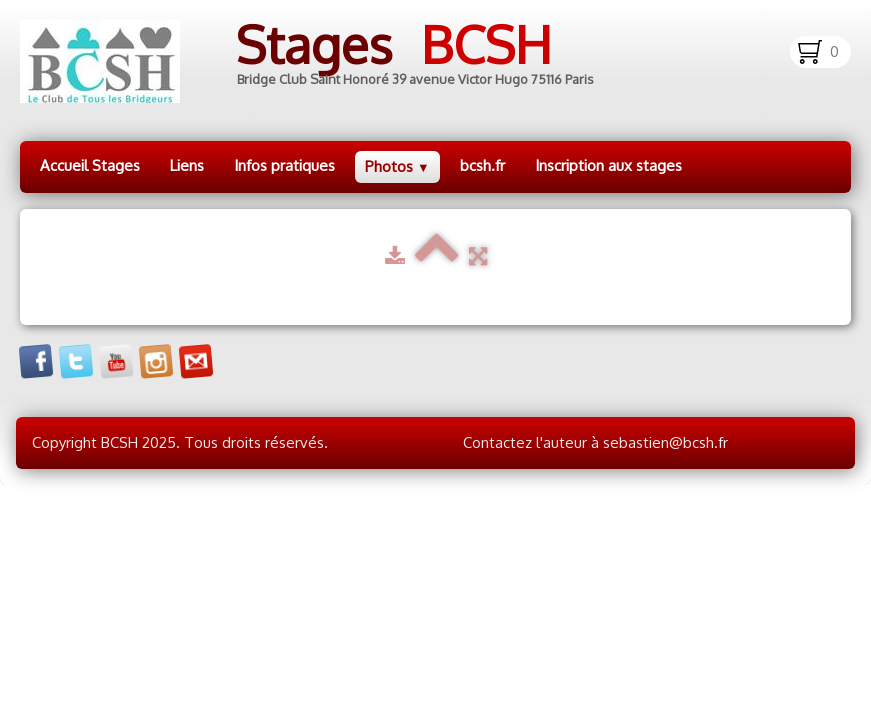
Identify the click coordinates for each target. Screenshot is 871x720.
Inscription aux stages (608, 165)
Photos (397, 166)
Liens (187, 165)
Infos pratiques (284, 165)
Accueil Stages (90, 165)
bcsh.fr (482, 165)
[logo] (322, 61)
